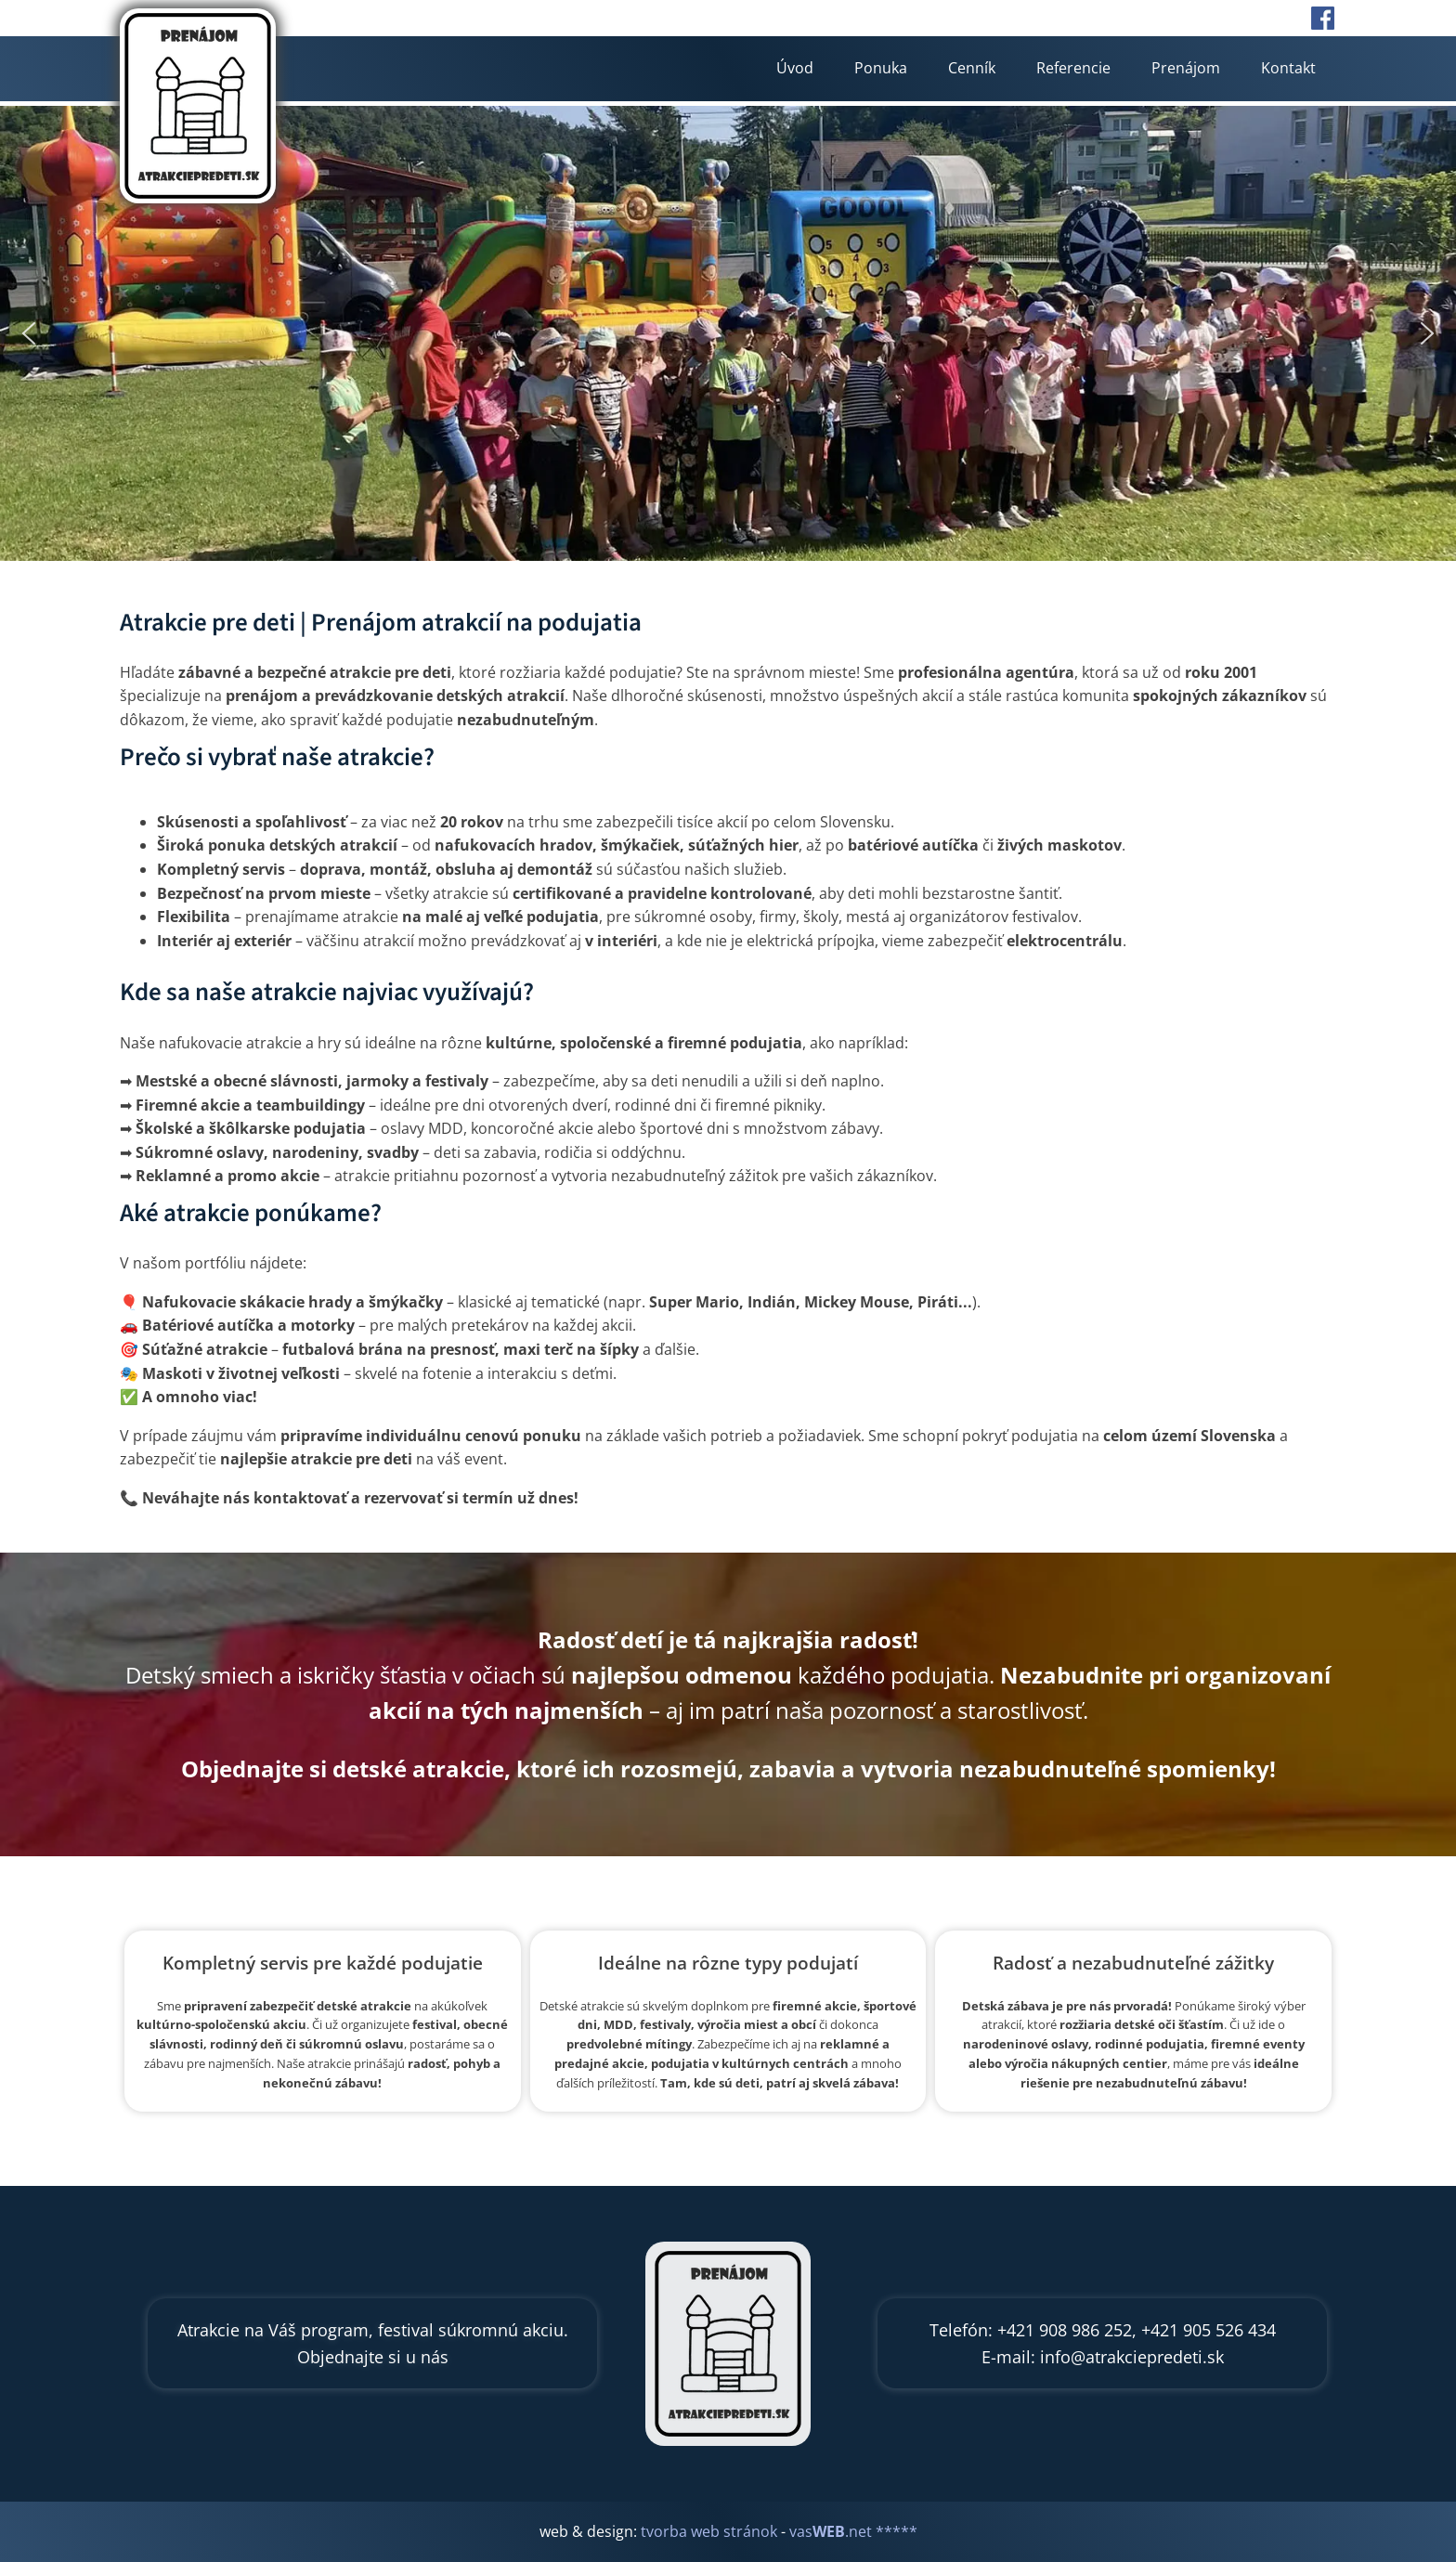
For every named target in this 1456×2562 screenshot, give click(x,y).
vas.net (830, 2531)
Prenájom (1185, 68)
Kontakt (1288, 68)
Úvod (794, 68)
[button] (29, 333)
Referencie (1073, 68)
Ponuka (880, 68)
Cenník (971, 68)
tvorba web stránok (709, 2531)
